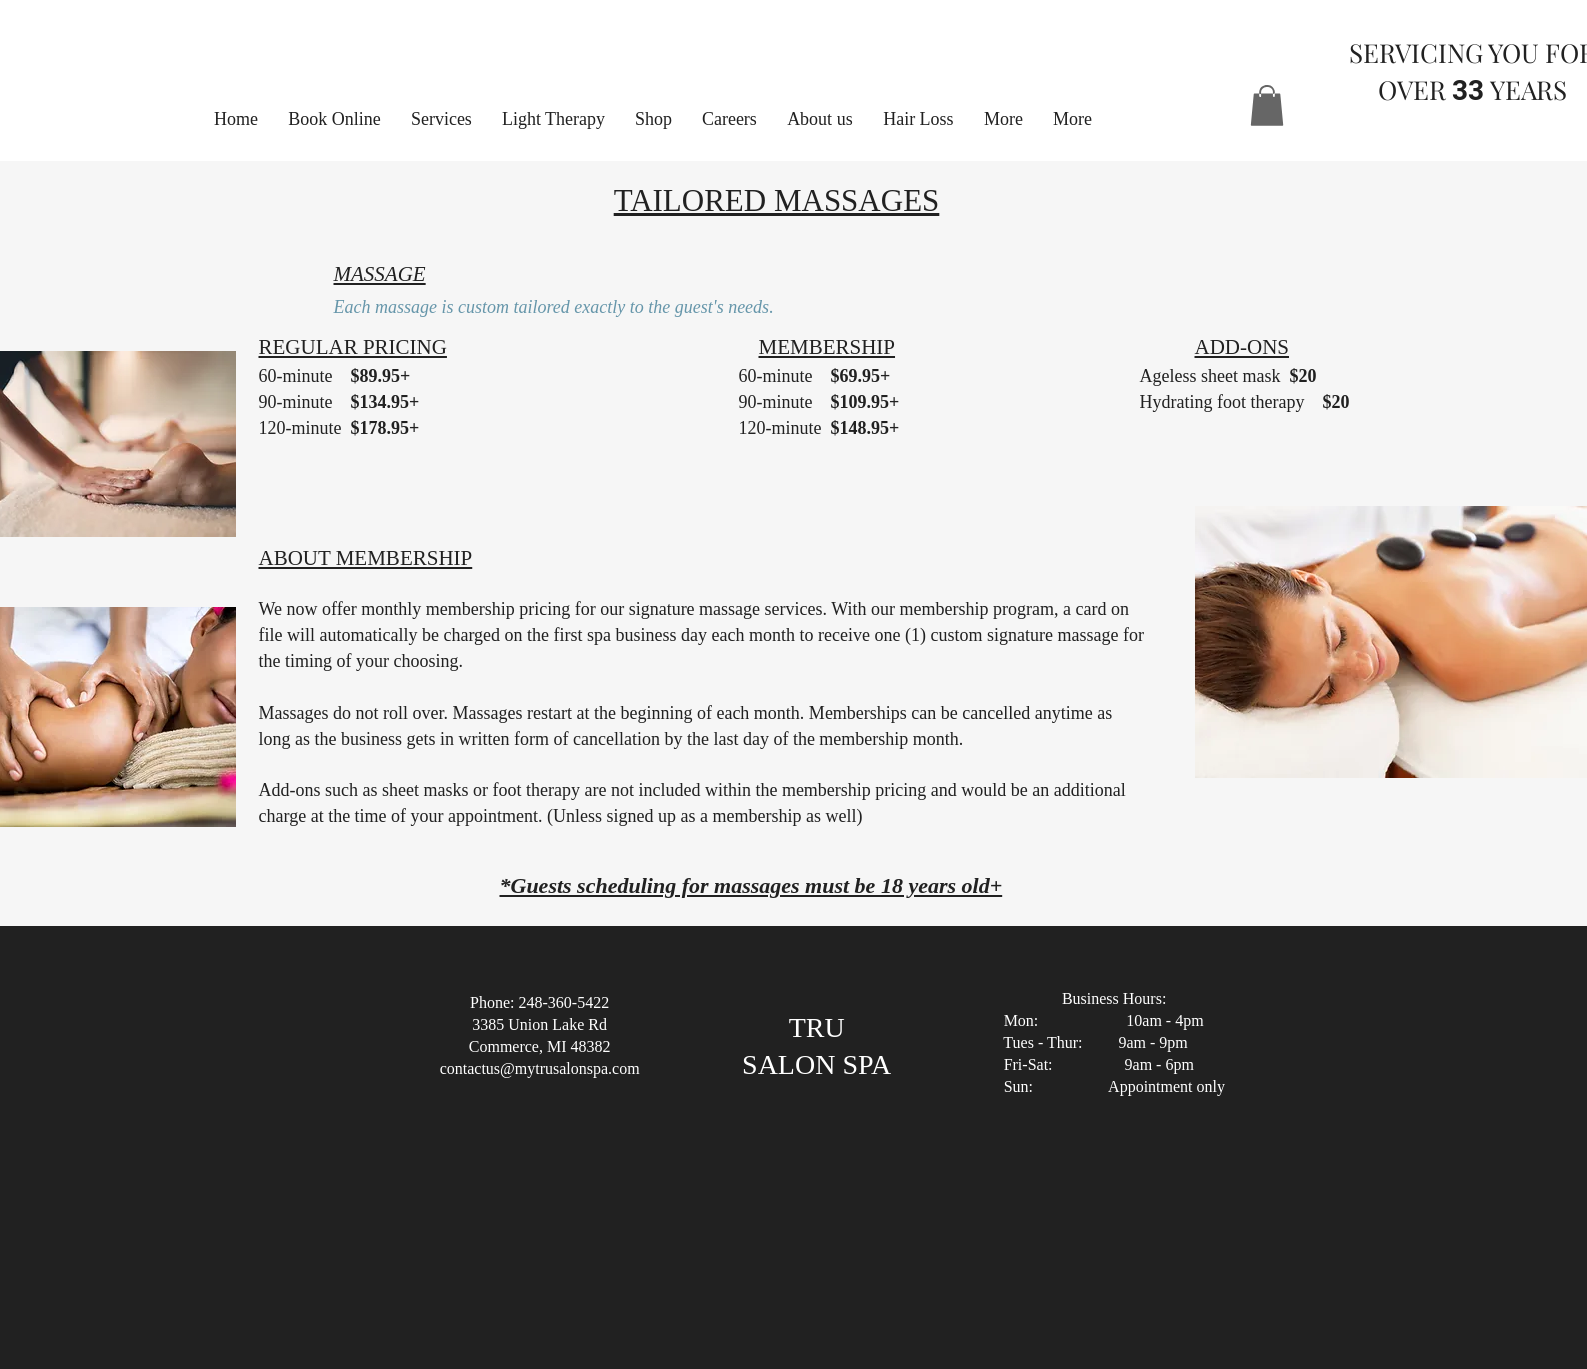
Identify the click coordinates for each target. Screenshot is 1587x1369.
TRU (817, 1027)
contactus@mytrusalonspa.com (540, 1068)
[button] (1003, 119)
